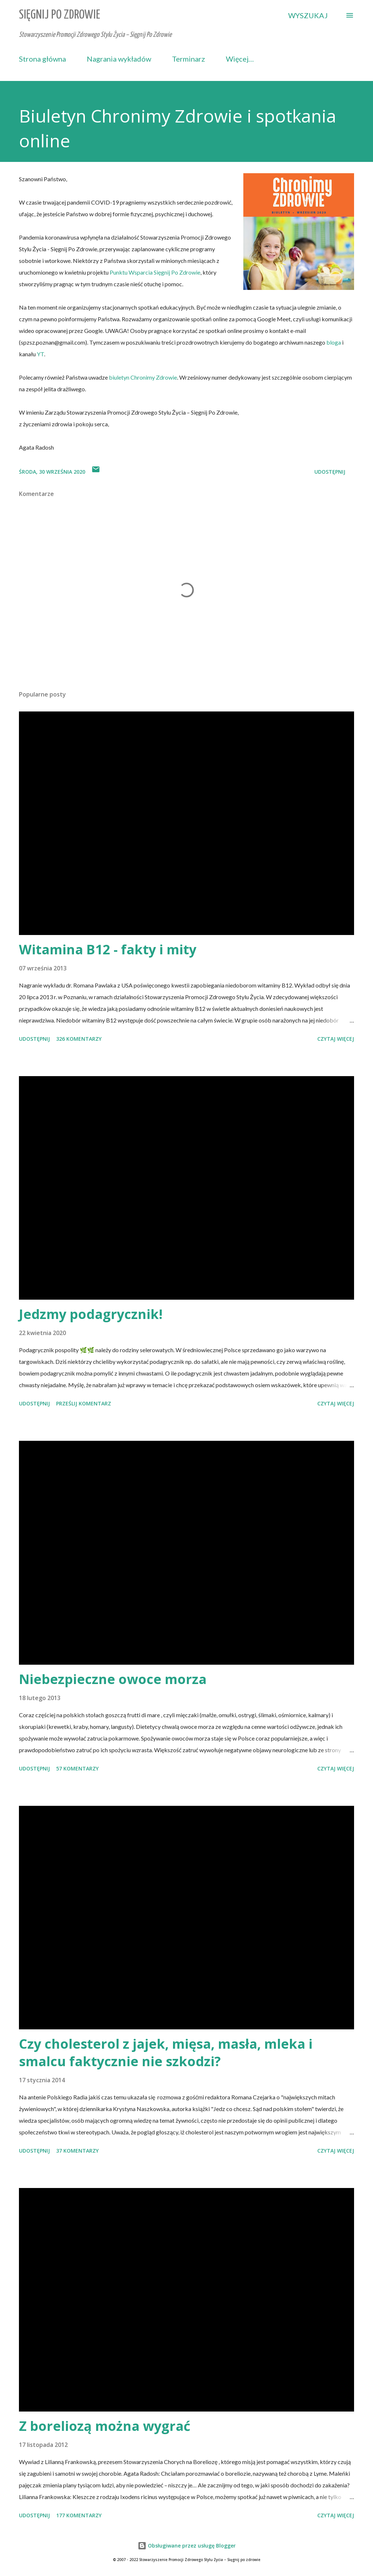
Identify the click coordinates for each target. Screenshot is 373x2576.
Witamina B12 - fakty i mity (107, 949)
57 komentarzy (77, 1768)
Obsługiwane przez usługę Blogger (187, 2545)
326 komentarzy (79, 1038)
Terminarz (188, 58)
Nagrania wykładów (119, 58)
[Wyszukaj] (308, 15)
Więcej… (240, 58)
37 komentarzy (77, 2150)
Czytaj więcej (335, 1038)
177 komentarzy (79, 2515)
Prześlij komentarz (83, 1403)
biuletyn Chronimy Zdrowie (143, 377)
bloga (333, 342)
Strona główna (42, 58)
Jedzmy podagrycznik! (90, 1314)
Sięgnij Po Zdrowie (59, 15)
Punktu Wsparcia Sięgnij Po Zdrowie (155, 272)
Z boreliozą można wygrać (105, 2426)
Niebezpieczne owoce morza (113, 1679)
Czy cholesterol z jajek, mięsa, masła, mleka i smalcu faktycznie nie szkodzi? (166, 2052)
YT (40, 353)
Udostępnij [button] (329, 471)
